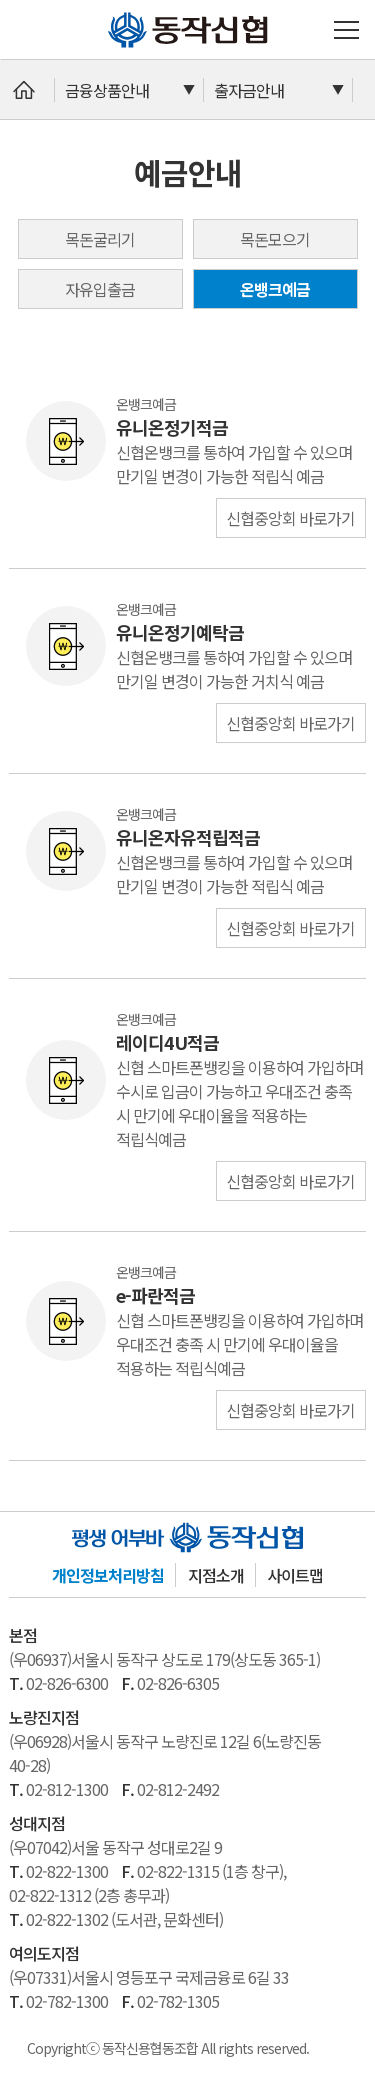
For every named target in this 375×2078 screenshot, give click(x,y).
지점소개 (216, 1575)
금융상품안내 (107, 90)
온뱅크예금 (275, 289)
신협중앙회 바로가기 (290, 518)
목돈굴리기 (100, 239)
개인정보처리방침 (108, 1575)
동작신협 (116, 12)
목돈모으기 (275, 239)
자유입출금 (100, 289)
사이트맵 (295, 1575)
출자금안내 (249, 90)
